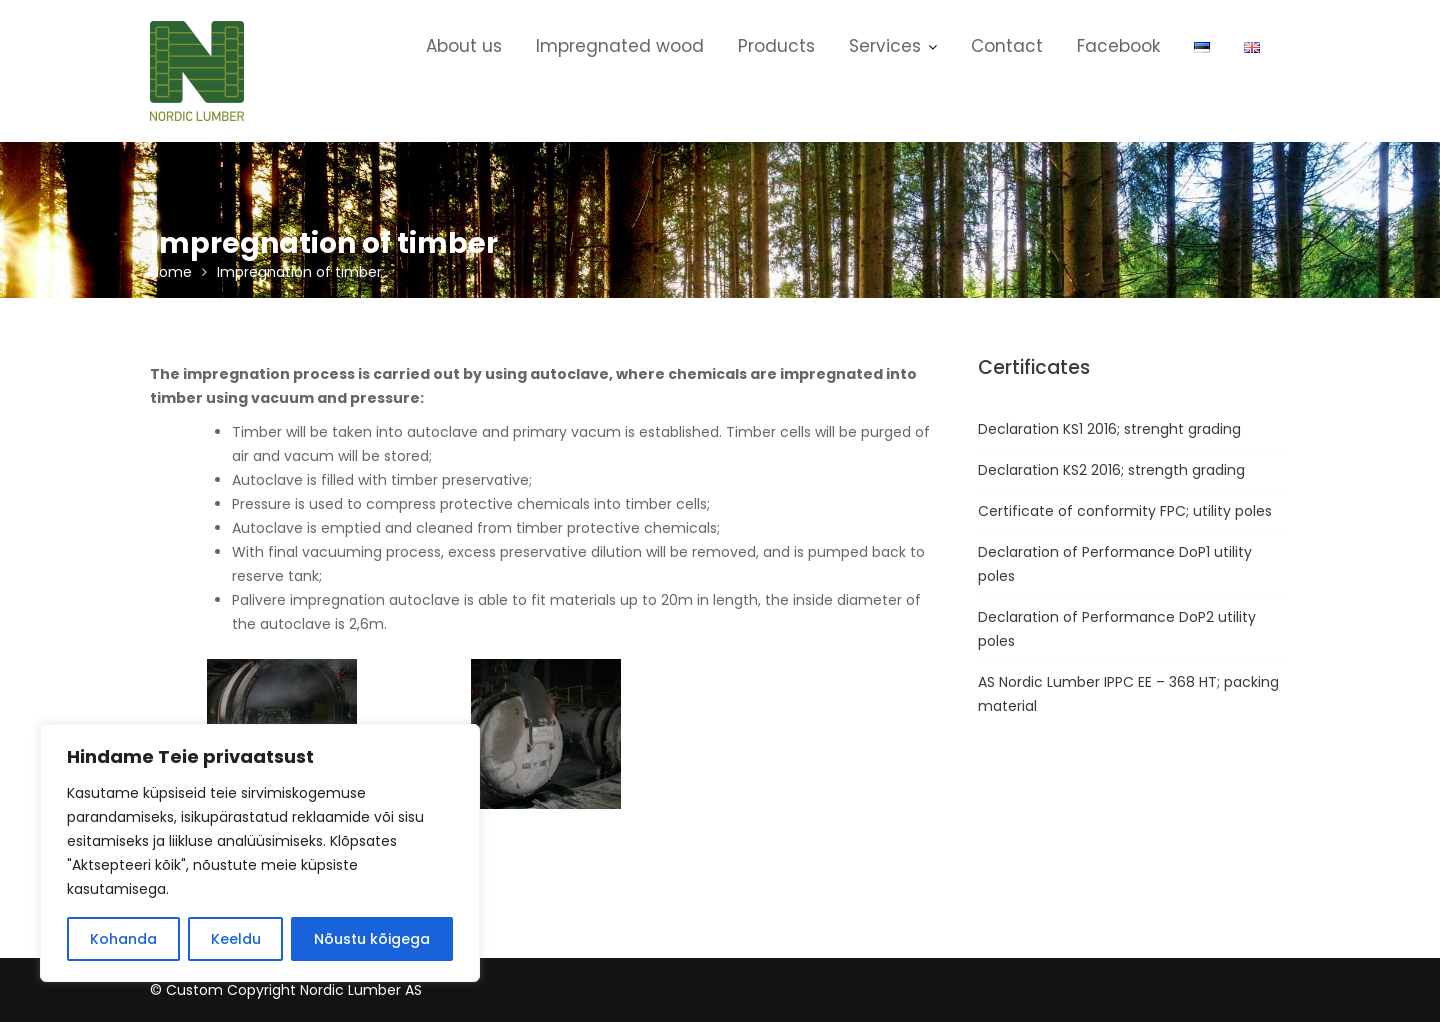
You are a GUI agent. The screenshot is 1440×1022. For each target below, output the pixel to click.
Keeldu (236, 939)
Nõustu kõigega (372, 939)
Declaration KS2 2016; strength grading (1111, 470)
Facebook (1118, 46)
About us (464, 46)
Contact (1007, 46)
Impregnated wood (620, 46)
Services (885, 46)
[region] (260, 853)
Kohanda (123, 939)
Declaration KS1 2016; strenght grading (1109, 429)
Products (776, 46)
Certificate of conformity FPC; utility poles (1125, 511)
